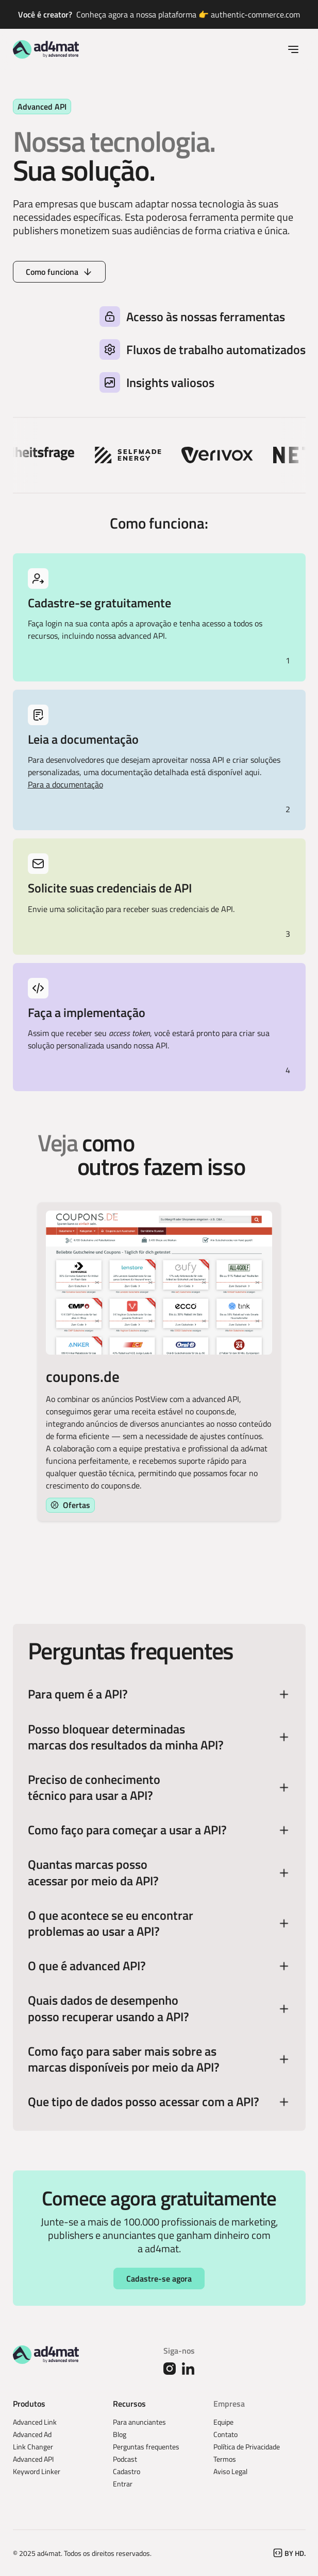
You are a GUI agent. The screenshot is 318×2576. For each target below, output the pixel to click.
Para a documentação (65, 784)
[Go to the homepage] (46, 2354)
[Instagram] (169, 2368)
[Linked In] (188, 2368)
